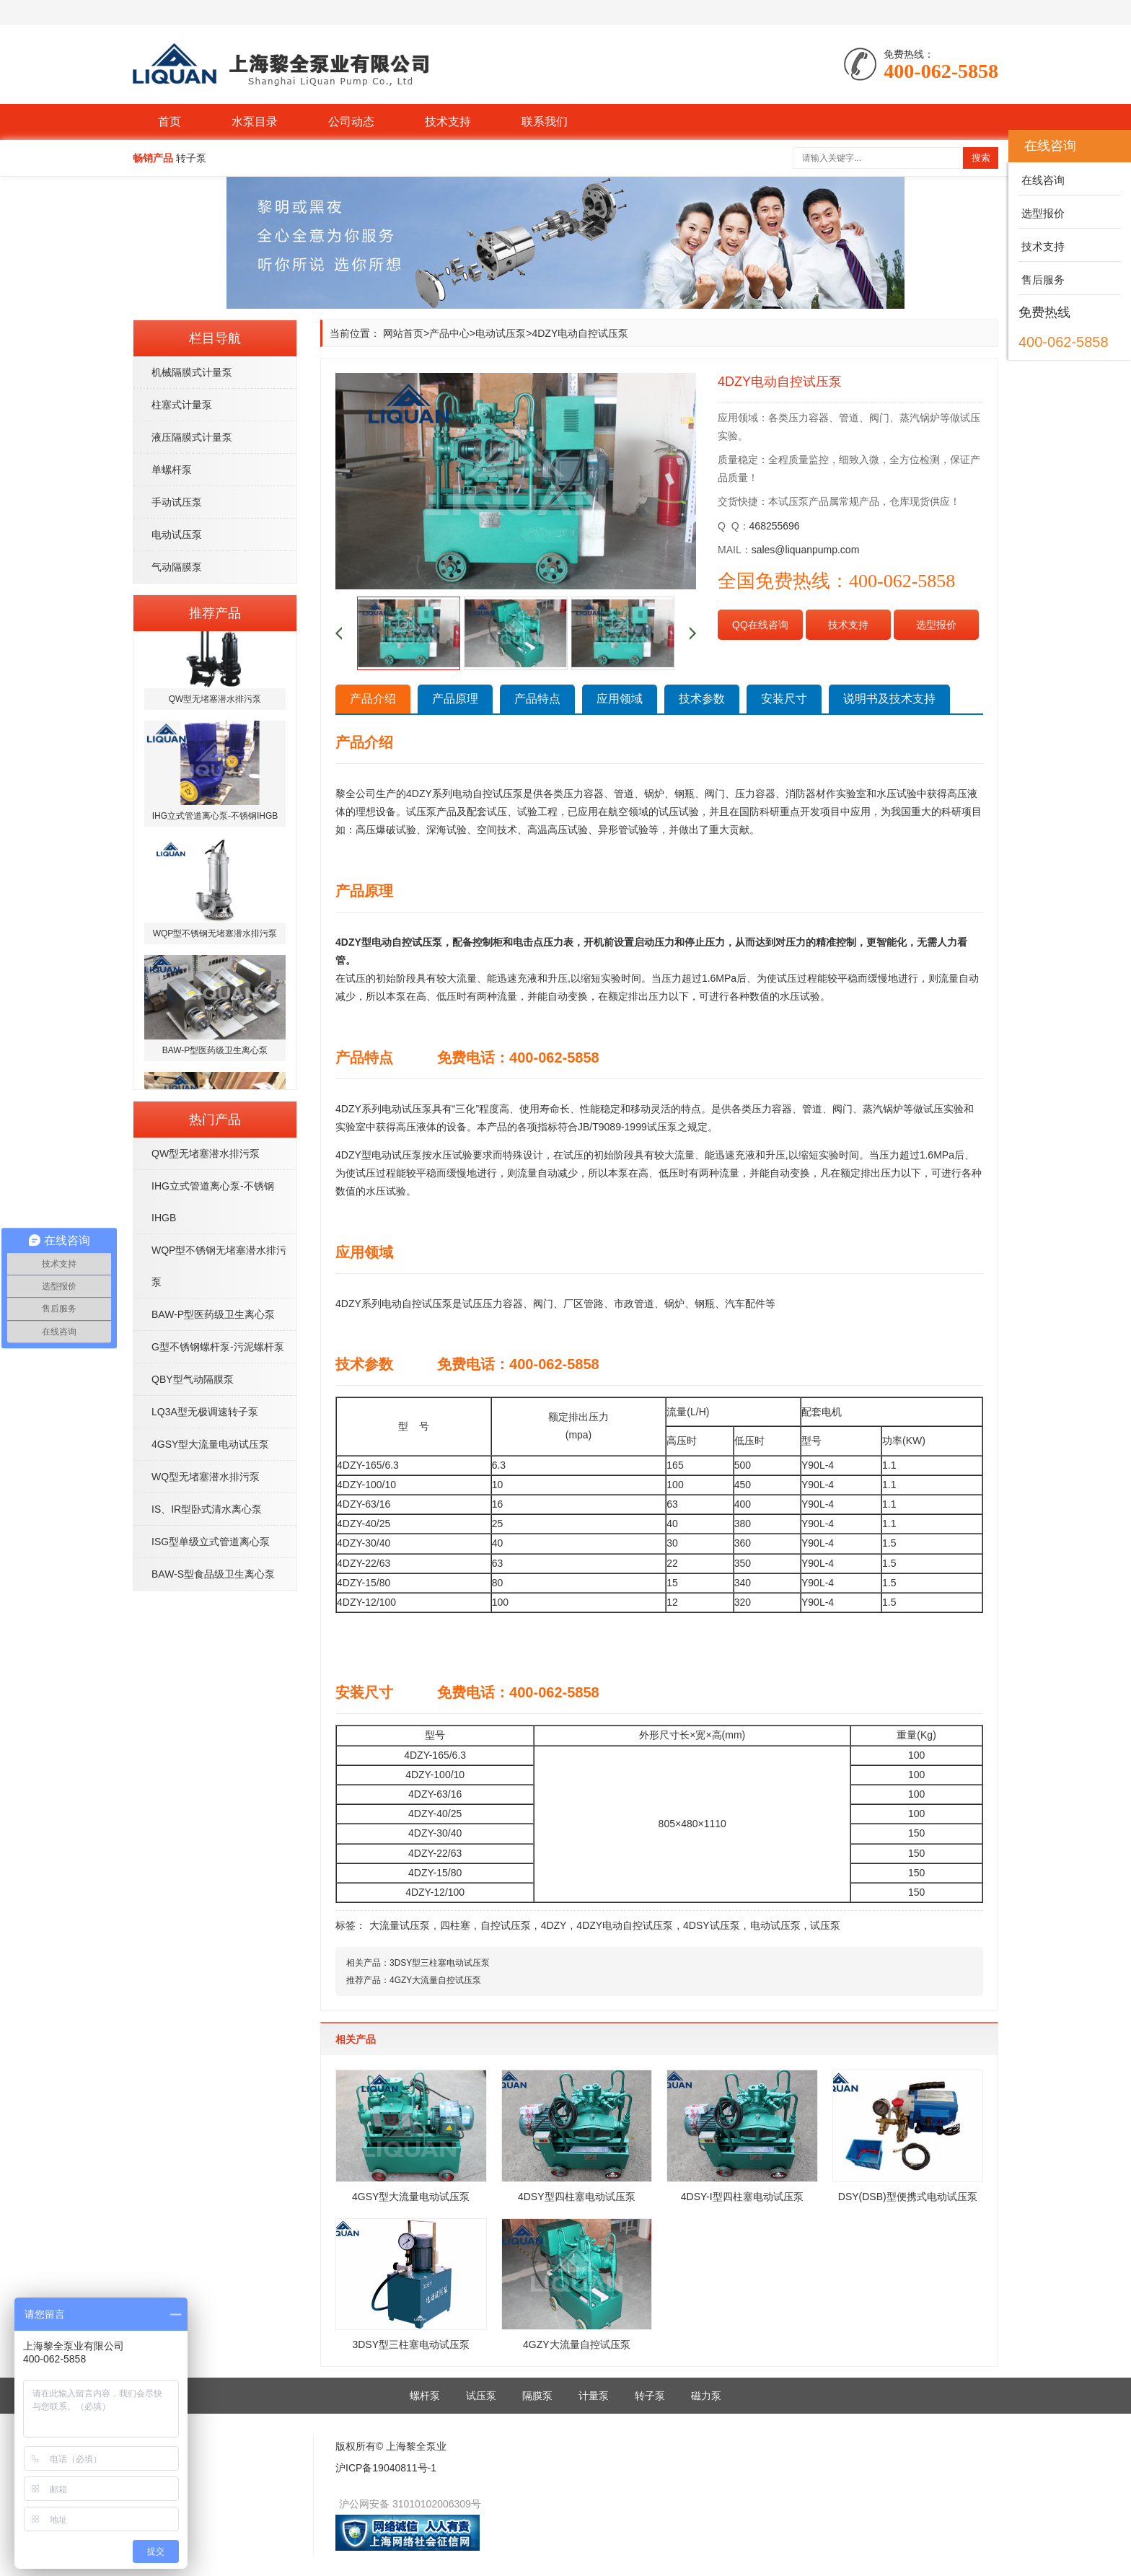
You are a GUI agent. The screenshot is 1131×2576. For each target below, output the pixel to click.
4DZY (554, 1925)
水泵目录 (255, 121)
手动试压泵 (176, 502)
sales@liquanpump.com (806, 549)
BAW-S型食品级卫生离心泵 (213, 1574)
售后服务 (1041, 279)
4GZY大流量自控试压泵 (435, 1980)
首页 (169, 121)
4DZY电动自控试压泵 (624, 1925)
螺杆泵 (425, 2395)
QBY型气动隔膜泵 (192, 1379)
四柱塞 (455, 1925)
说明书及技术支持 (889, 699)
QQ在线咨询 (760, 624)
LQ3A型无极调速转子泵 (204, 1411)
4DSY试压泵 (711, 1925)
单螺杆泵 (171, 469)
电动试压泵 (176, 534)
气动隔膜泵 (176, 567)
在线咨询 (1041, 180)
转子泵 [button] (191, 158)
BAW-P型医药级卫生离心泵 (213, 1314)
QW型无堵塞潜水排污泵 (205, 1153)
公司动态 (351, 121)
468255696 (774, 526)
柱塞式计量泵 (181, 404)
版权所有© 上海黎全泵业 (390, 2446)
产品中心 (449, 333)
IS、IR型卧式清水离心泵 (206, 1509)
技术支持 (448, 121)
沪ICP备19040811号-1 (385, 2468)
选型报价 (936, 624)
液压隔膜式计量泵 (191, 437)
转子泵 (650, 2395)
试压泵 (825, 1925)
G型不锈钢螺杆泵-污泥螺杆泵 (217, 1347)
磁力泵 (706, 2395)
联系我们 (545, 121)
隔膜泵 (537, 2395)
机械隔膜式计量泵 (191, 372)
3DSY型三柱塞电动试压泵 (440, 1963)
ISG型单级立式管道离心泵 (210, 1541)
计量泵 (593, 2395)
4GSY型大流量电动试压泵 (210, 1444)
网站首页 (403, 333)
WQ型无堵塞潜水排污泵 (205, 1476)
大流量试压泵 (399, 1925)
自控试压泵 (505, 1925)
